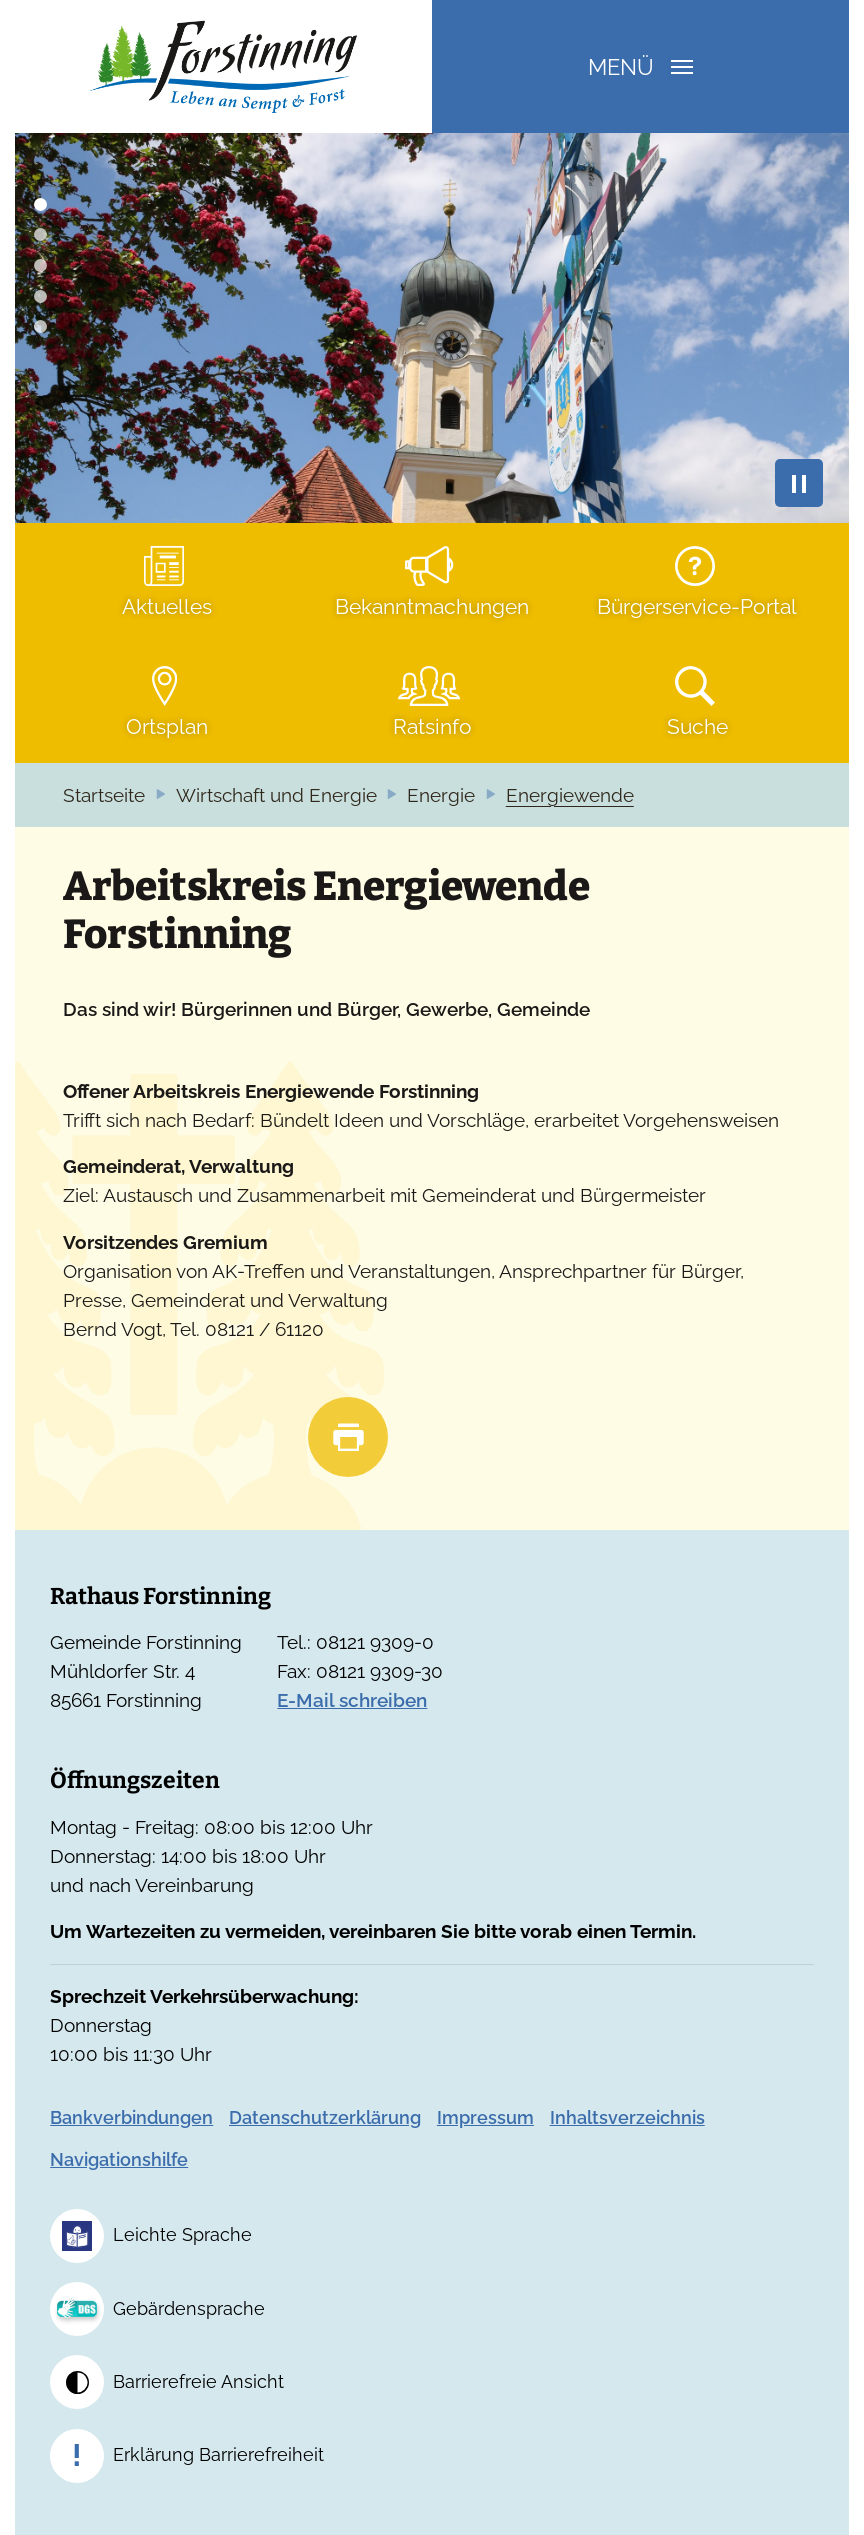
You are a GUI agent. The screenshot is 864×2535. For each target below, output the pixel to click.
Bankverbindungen (131, 2117)
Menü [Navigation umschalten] (641, 67)
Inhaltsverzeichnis (627, 2117)
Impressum (485, 2117)
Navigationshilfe (119, 2159)
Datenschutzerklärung (325, 2117)
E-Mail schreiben (352, 1700)
